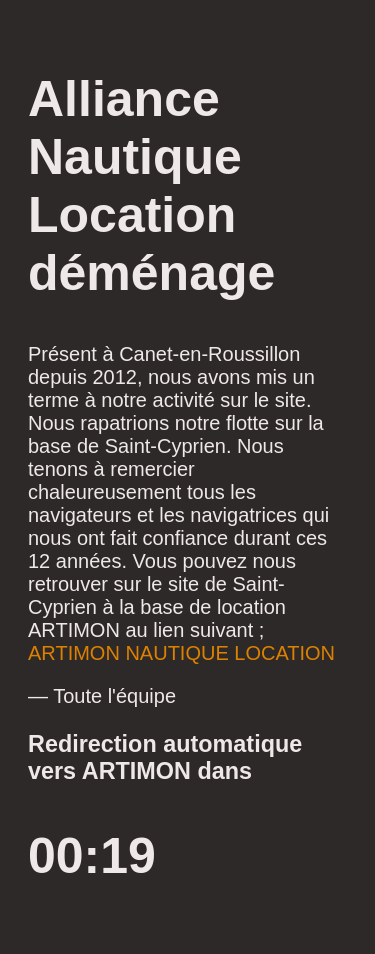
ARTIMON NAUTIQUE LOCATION (181, 653)
